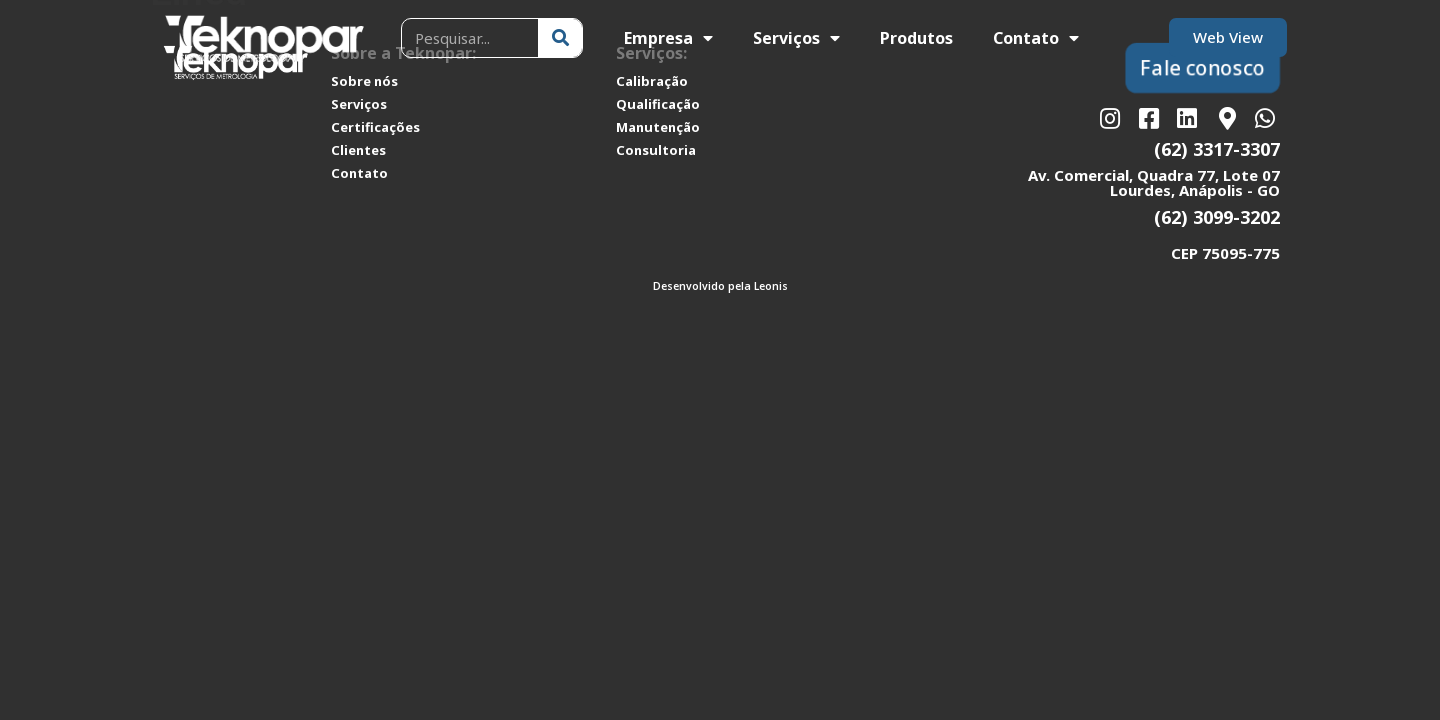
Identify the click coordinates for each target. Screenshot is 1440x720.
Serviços (796, 38)
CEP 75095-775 (1225, 253)
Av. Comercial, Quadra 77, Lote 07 (1154, 175)
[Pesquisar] (560, 38)
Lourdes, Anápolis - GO (1195, 190)
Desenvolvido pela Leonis (720, 286)
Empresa (668, 38)
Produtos (916, 38)
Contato (1036, 38)
